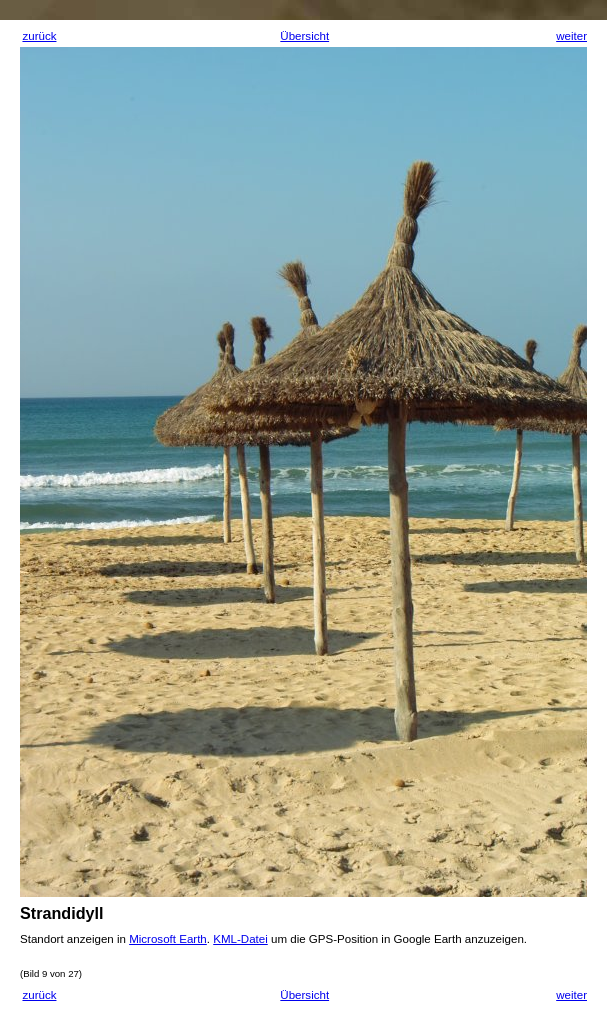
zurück (39, 36)
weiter (571, 36)
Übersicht (304, 36)
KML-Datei (240, 939)
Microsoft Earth (168, 939)
